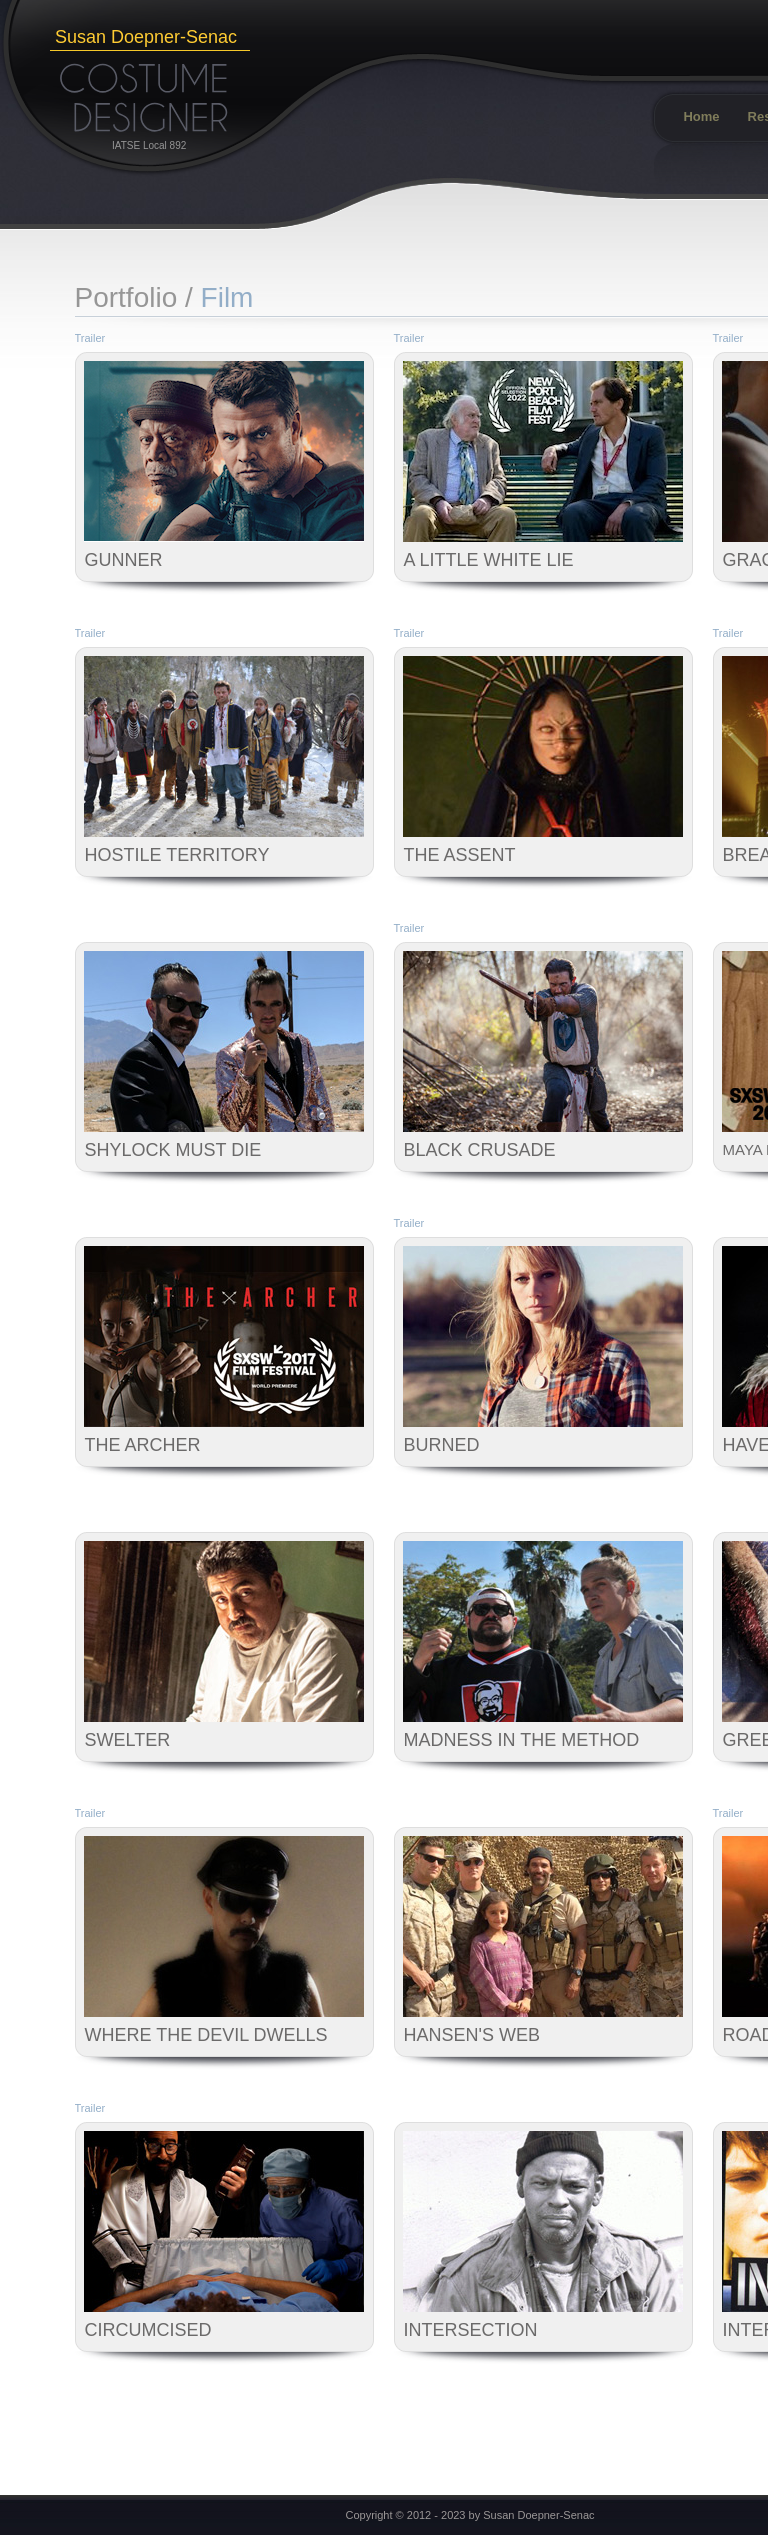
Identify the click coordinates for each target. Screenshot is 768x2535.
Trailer (90, 338)
